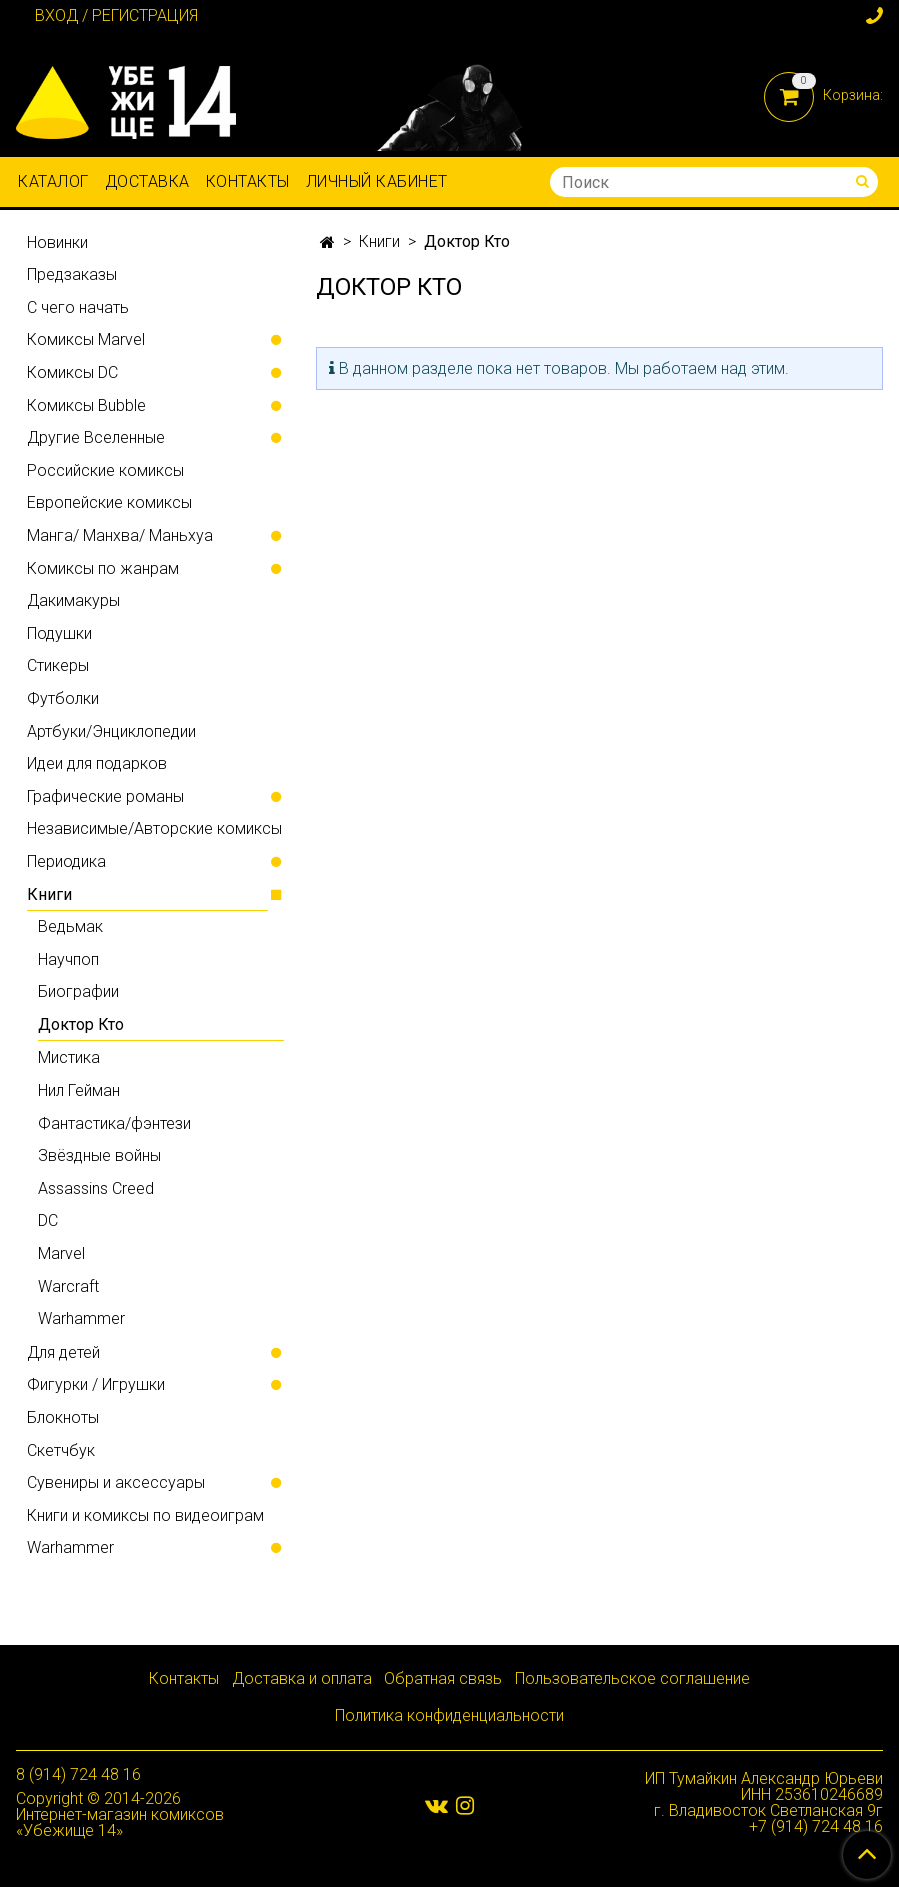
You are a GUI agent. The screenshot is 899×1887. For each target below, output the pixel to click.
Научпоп (68, 959)
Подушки (59, 633)
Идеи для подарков (97, 763)
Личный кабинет (377, 181)
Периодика (66, 861)
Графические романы (105, 796)
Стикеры (58, 665)
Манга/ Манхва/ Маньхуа (120, 535)
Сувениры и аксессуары (116, 1482)
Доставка (147, 181)
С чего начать (78, 307)
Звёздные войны (99, 1155)
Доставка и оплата (302, 1678)
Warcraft (68, 1286)
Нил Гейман (79, 1090)
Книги (379, 241)
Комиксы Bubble (86, 405)
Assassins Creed (96, 1188)
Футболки (63, 698)
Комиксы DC (72, 372)
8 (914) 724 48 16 (78, 1774)
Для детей (63, 1352)
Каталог (53, 181)
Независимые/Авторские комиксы (154, 828)
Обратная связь (443, 1678)
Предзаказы (72, 274)
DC (48, 1220)
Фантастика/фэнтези (114, 1123)
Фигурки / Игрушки (96, 1384)
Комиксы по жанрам (103, 568)
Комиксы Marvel (86, 339)
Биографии (78, 991)
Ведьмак (70, 926)
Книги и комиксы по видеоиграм (145, 1515)
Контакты (248, 181)
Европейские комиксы (109, 502)
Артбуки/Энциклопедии (111, 731)
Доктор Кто (81, 1024)
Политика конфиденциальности (449, 1715)
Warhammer (81, 1318)
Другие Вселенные (96, 437)
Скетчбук (61, 1450)
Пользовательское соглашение (632, 1678)
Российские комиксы (105, 470)
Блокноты (63, 1417)
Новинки (57, 242)
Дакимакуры (73, 600)
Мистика (69, 1057)
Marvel (61, 1253)
